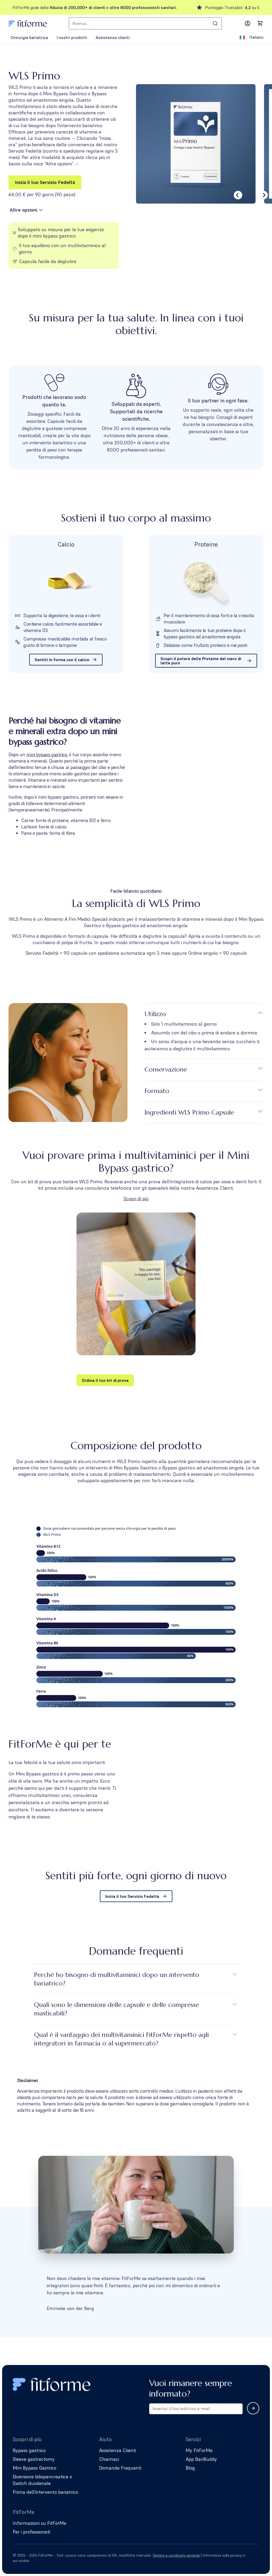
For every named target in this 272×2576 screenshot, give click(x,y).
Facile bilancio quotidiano (136, 891)
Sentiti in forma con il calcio (66, 659)
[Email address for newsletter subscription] (196, 2408)
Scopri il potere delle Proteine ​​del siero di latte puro (206, 660)
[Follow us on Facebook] (256, 2558)
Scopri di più (136, 1198)
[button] (136, 1299)
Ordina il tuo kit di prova (105, 1380)
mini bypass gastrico (46, 754)
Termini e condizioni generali (176, 2555)
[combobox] (145, 23)
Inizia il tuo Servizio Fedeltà (45, 182)
